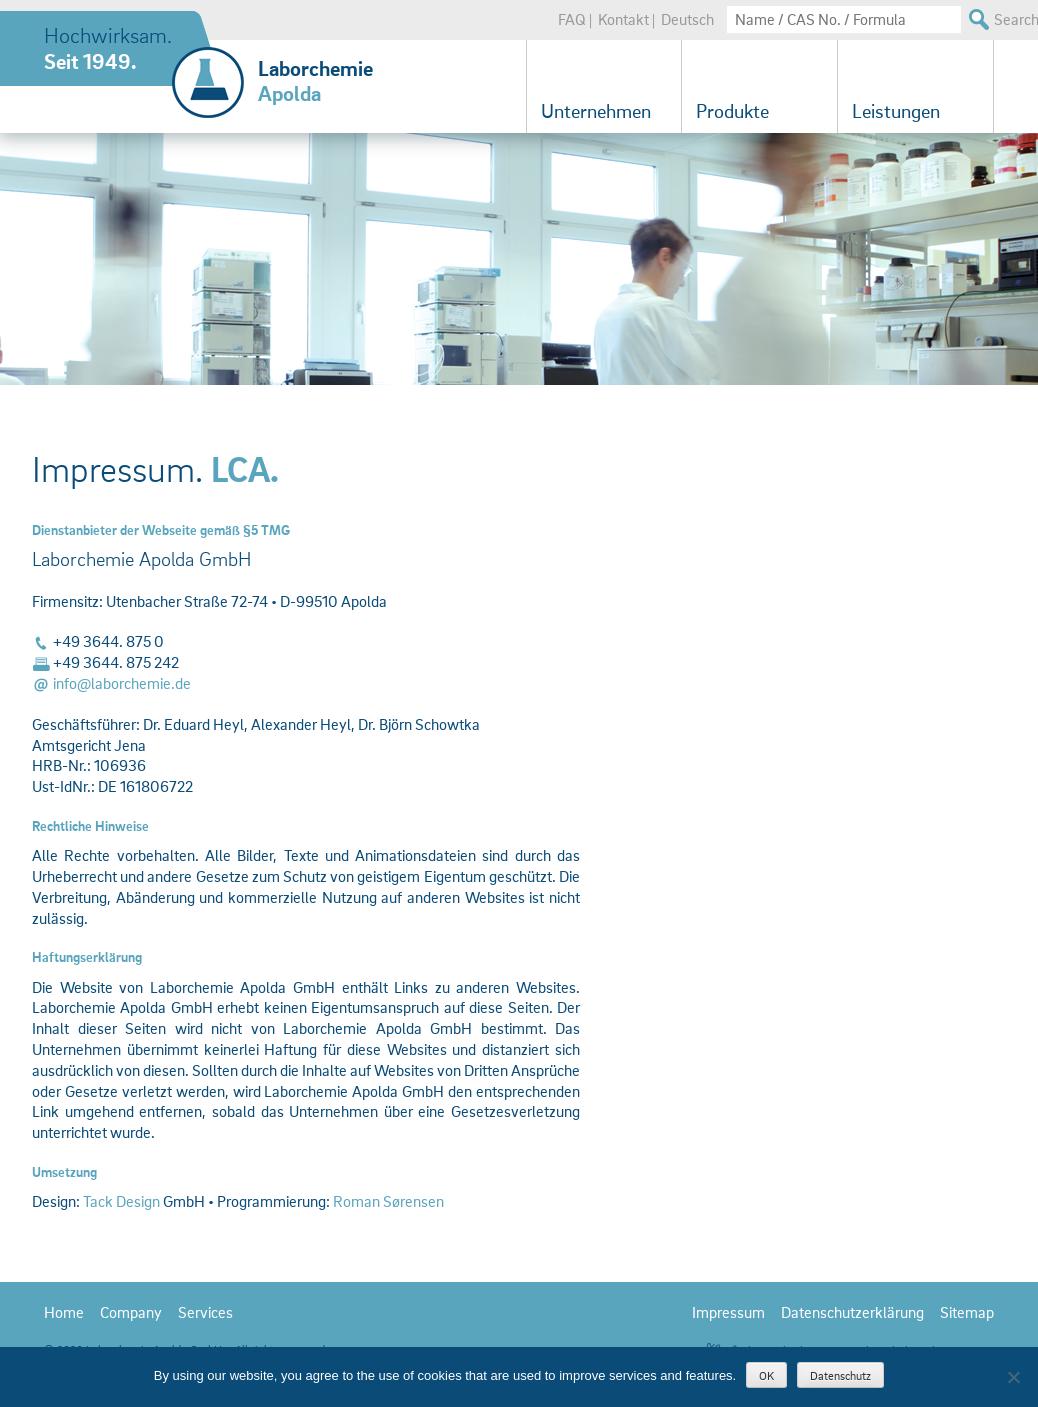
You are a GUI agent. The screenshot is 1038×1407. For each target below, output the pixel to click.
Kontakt (623, 19)
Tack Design (121, 1201)
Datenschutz (840, 1375)
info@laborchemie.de (122, 683)
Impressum (728, 1312)
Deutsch (687, 19)
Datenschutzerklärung (852, 1312)
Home (64, 1312)
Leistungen (896, 111)
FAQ (572, 19)
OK (766, 1375)
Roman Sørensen (388, 1201)
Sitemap (967, 1312)
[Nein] (1013, 1377)
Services (205, 1312)
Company (131, 1312)
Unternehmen (596, 111)
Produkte (732, 111)
